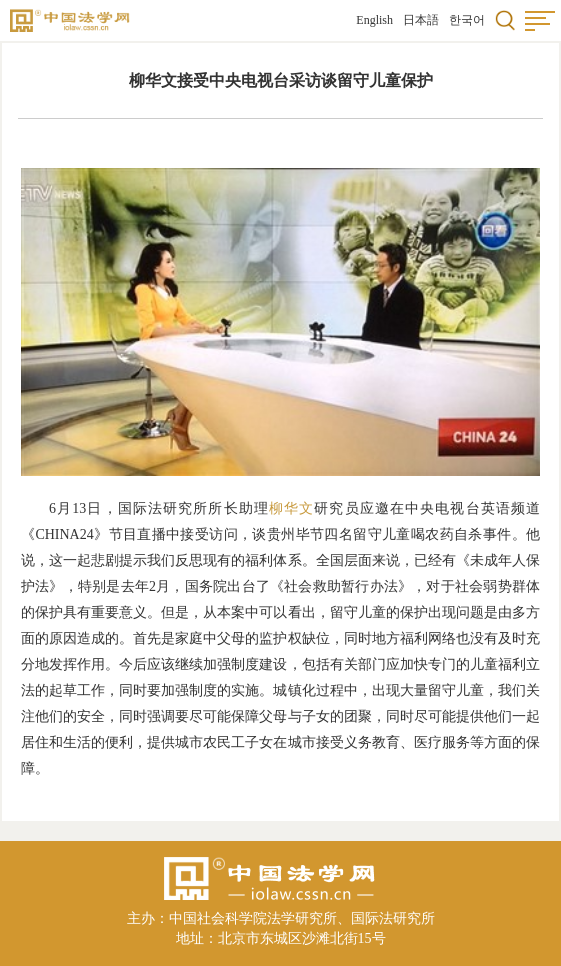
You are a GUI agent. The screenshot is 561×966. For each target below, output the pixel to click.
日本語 (421, 20)
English (374, 20)
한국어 (467, 20)
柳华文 (291, 508)
